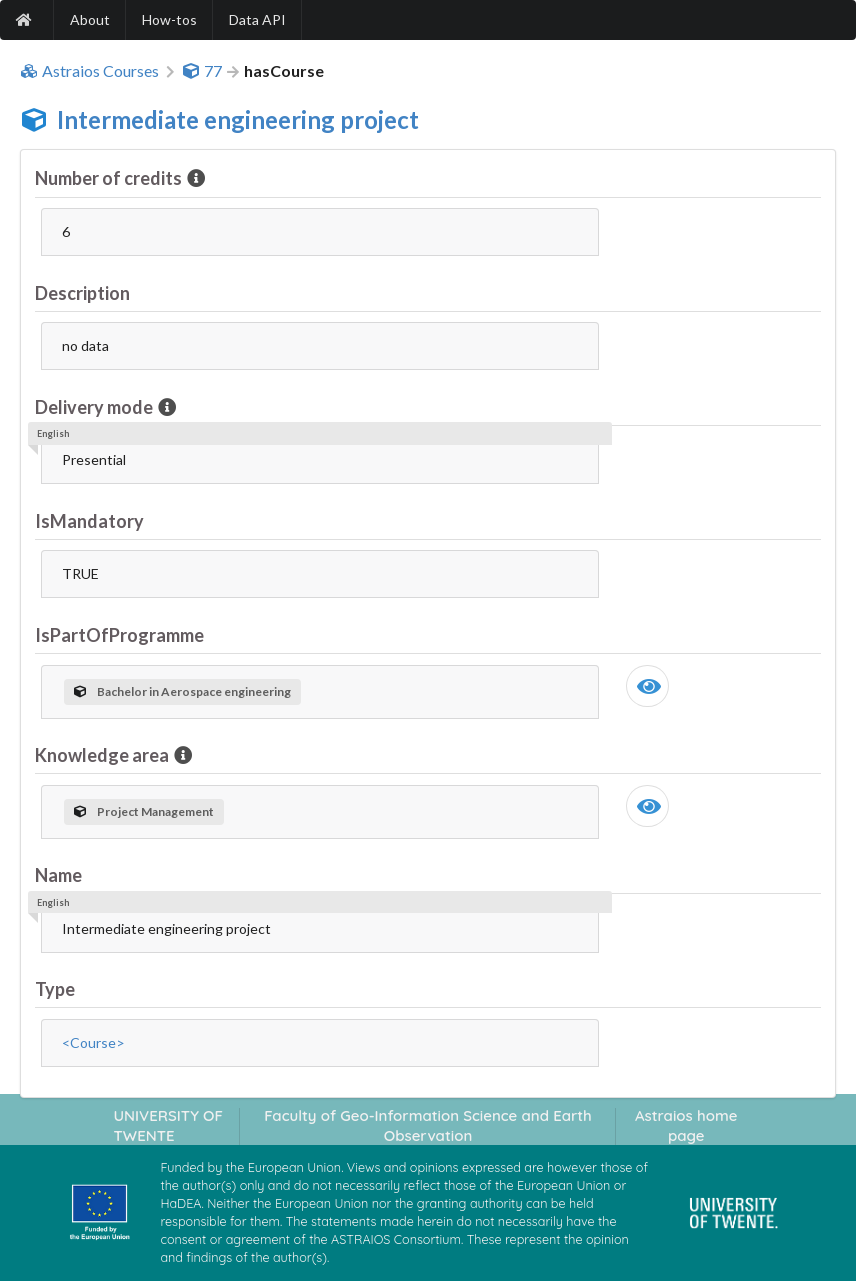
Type (55, 989)
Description (82, 293)
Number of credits (110, 178)
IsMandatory (89, 521)
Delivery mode (95, 407)
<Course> (93, 1042)
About (90, 19)
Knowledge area (103, 755)
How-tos (169, 19)
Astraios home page (686, 1125)
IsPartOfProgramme (119, 635)
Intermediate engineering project (238, 119)
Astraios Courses (89, 71)
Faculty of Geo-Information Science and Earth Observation (428, 1125)
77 (202, 71)
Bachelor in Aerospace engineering (182, 691)
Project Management (144, 811)
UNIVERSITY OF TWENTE (168, 1125)
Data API (257, 19)
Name (58, 875)
